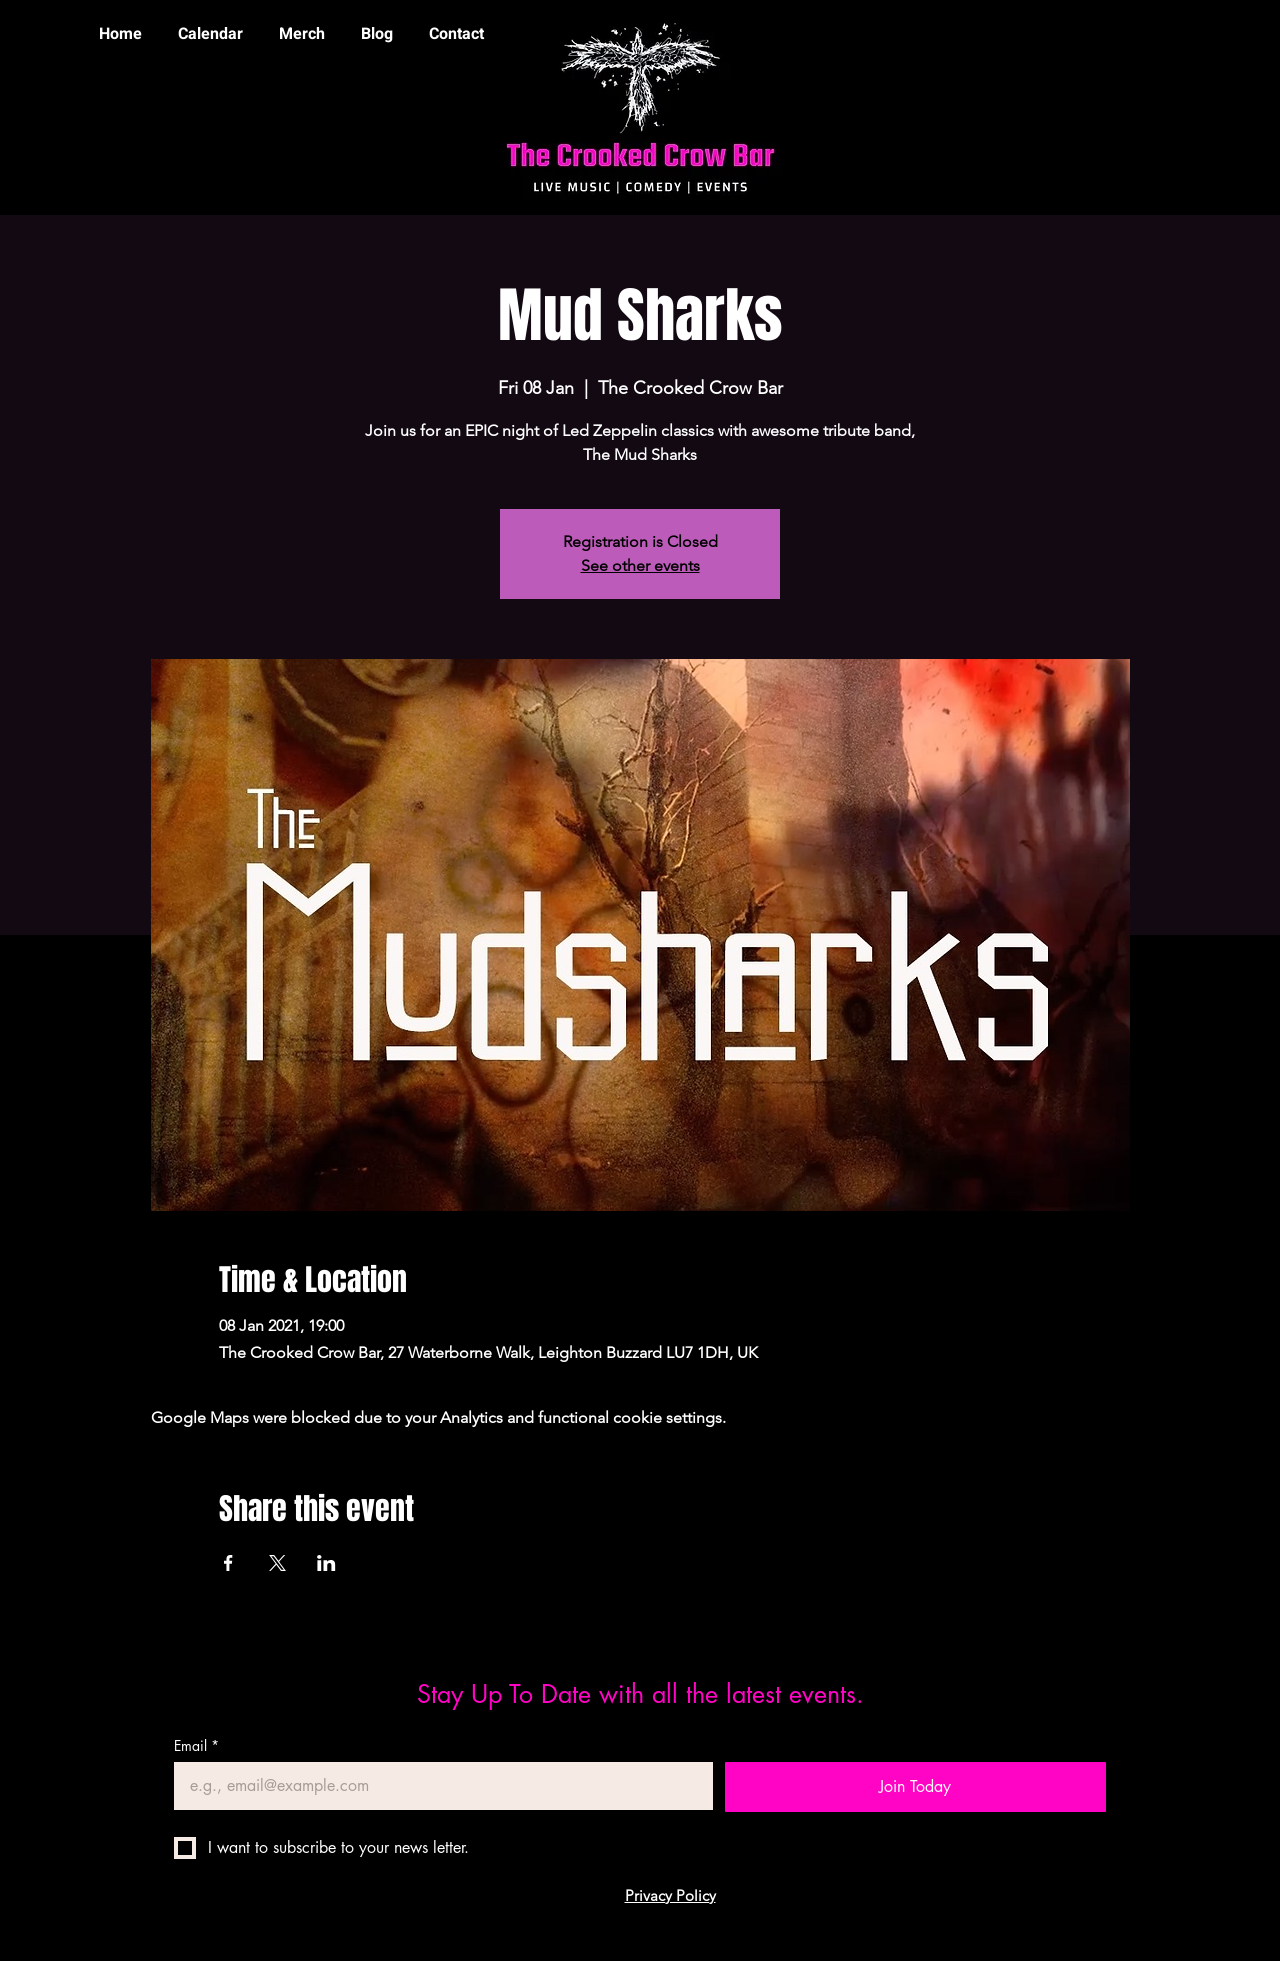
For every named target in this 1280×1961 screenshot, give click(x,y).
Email (196, 1745)
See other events (640, 565)
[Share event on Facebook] (228, 1563)
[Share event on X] (277, 1563)
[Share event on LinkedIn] (326, 1563)
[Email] (437, 1786)
